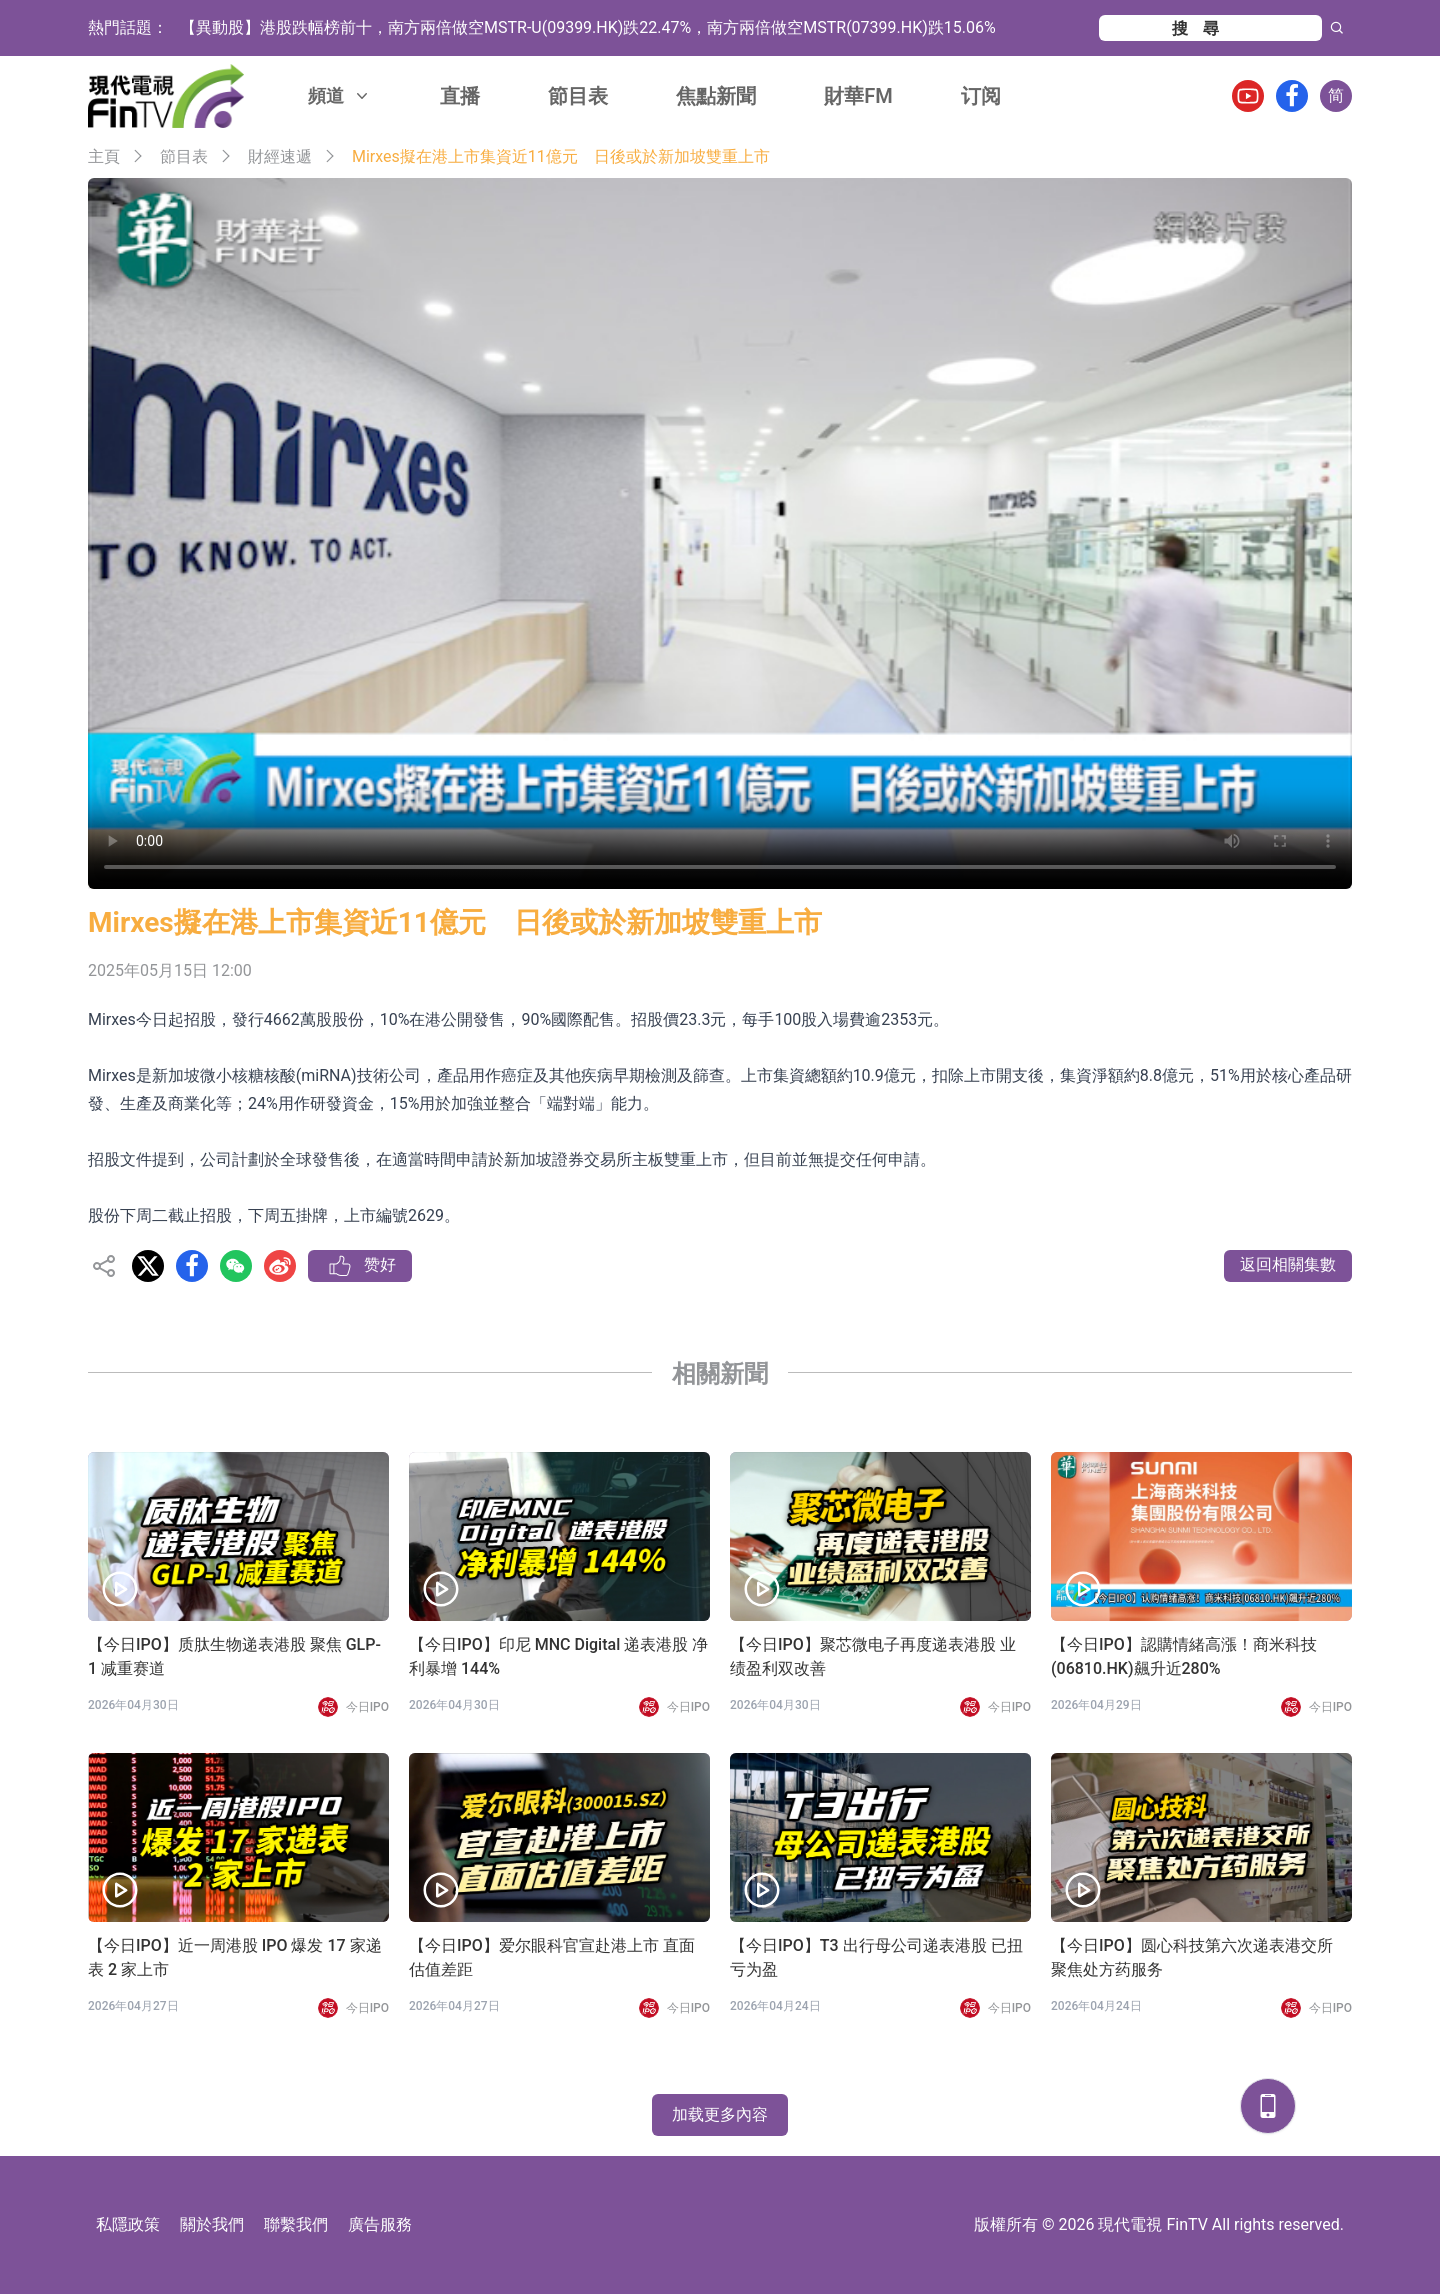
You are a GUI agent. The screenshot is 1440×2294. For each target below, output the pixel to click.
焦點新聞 (716, 96)
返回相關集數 (1288, 1264)
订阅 (981, 96)
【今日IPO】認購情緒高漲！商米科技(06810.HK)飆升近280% (1184, 1656)
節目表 (578, 96)
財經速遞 (280, 156)
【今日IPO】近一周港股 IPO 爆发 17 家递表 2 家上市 (235, 1957)
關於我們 (212, 2224)
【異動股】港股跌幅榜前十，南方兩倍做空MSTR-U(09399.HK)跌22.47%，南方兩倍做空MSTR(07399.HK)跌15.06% (588, 27)
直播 (460, 96)
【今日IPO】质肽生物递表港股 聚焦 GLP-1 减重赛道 (234, 1656)
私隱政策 (128, 2224)
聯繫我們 (296, 2224)
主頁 (104, 156)
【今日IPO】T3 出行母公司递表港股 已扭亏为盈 (876, 1957)
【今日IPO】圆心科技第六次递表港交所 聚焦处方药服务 (1192, 1957)
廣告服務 (380, 2224)
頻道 (340, 95)
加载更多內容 (720, 2114)
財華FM (858, 96)
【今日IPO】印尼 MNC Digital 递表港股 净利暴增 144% (558, 1656)
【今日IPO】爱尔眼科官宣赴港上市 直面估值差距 (552, 1957)
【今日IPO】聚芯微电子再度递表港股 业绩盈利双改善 (873, 1656)
